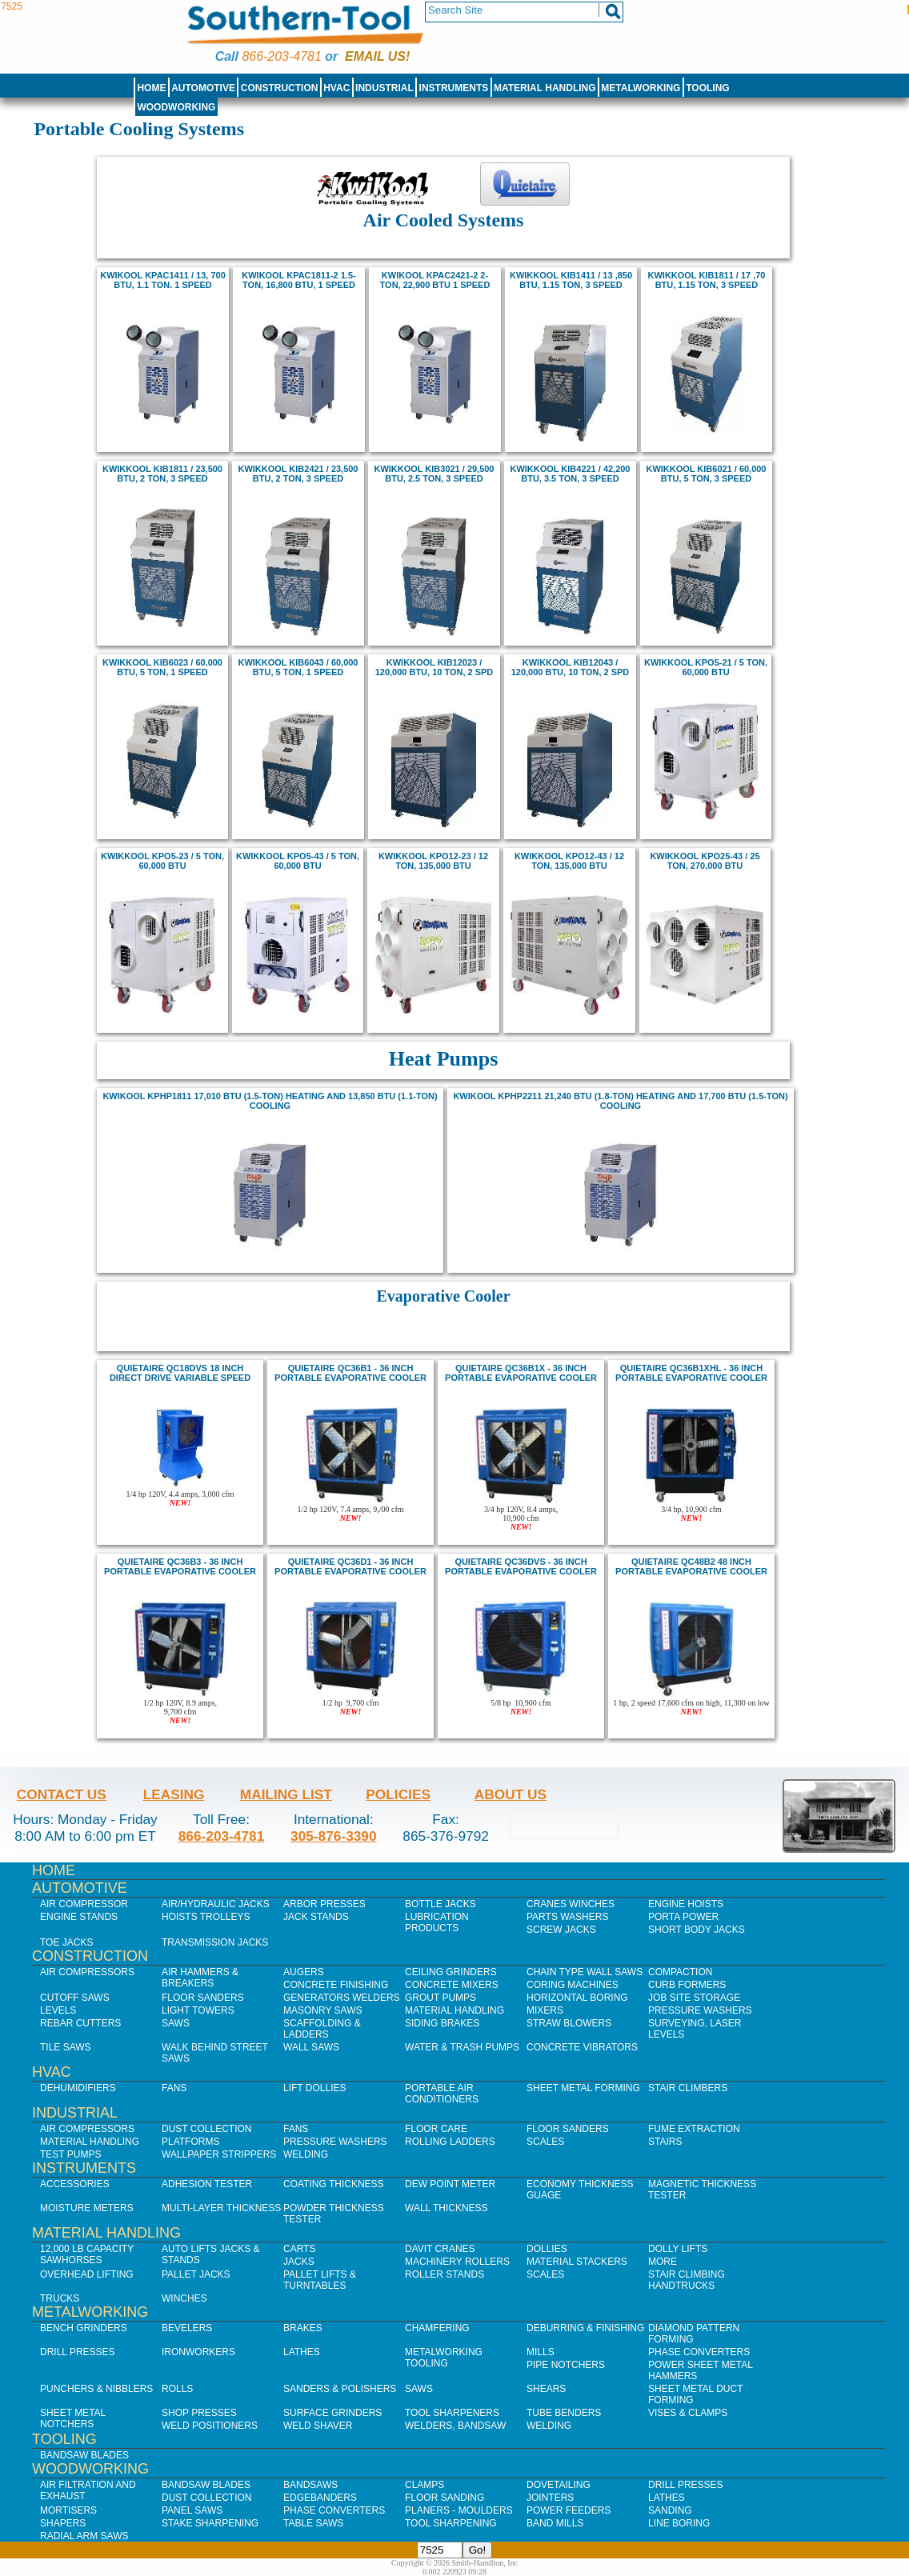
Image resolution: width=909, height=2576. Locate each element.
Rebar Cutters (80, 2023)
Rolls (177, 2388)
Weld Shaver (317, 2425)
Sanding (670, 2510)
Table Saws (313, 2523)
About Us (511, 1794)
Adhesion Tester (207, 2184)
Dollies (547, 2248)
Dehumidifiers (78, 2088)
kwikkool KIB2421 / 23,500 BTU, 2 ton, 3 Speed (298, 473)
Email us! (377, 56)
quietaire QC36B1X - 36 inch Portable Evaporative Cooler (521, 1372)
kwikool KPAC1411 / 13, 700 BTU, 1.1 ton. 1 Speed (162, 280)
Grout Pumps (440, 1997)
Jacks (298, 2261)
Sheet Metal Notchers (73, 2418)
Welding (305, 2154)
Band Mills (555, 2523)
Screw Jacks (561, 1929)
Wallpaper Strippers (219, 2154)
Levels (58, 2010)
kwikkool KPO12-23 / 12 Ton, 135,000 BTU (433, 860)
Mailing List (286, 1794)
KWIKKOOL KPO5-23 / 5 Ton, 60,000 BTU (162, 860)
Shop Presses (199, 2412)
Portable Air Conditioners (442, 2093)
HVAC (336, 88)
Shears (546, 2388)
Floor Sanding (444, 2497)
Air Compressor (84, 1904)
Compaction (680, 1972)
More (662, 2261)
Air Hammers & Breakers (200, 1977)
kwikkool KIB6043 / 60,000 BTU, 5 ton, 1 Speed (298, 667)
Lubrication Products (437, 1922)
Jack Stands (316, 1916)
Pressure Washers (700, 2010)
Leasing (174, 1794)
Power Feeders (569, 2510)
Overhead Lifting (87, 2274)
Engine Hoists (685, 1904)
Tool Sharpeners (452, 2412)
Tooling (707, 88)
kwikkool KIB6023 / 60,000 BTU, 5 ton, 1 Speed (162, 667)
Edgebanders (320, 2497)
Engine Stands (79, 1916)
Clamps (424, 2484)
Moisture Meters (87, 2208)
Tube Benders (564, 2412)
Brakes (302, 2328)
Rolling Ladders (450, 2141)
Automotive (203, 88)
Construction (279, 88)
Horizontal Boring (577, 1997)
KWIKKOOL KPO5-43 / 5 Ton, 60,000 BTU (297, 860)
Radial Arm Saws (84, 2536)
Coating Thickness (333, 2184)
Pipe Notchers (566, 2364)
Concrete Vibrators (582, 2047)
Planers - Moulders (459, 2510)
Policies (398, 1794)
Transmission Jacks (215, 1942)
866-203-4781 (281, 56)
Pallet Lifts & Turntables (319, 2280)
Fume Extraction (694, 2128)
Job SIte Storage (694, 1997)
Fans (174, 2088)
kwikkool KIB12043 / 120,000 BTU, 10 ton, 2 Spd (570, 667)
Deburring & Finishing (585, 2328)
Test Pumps (70, 2154)
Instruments (454, 88)
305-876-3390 (333, 1836)
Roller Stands (444, 2274)
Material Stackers (577, 2261)
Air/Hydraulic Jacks (216, 1904)
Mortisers (68, 2510)
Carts (299, 2248)
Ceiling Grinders (451, 1972)
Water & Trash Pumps (462, 2047)
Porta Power (683, 1916)
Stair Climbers (687, 2088)
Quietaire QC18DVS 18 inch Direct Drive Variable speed (180, 1372)
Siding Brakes (442, 2023)
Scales (545, 2141)
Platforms (190, 2141)
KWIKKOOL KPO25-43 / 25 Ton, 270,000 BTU (704, 860)
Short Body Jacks (696, 1929)
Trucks (59, 2298)
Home (151, 88)
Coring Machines (573, 1984)
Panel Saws (192, 2510)
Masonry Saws (322, 2010)
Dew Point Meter (450, 2184)
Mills (541, 2352)
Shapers (63, 2523)
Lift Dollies (314, 2088)
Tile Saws (65, 2047)
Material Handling (545, 88)
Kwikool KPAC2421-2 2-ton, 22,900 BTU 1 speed (435, 280)
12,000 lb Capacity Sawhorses (87, 2254)
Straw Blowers (569, 2023)
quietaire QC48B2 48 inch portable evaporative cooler (691, 1566)
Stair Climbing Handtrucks (686, 2280)
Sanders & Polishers (339, 2388)
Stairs (665, 2141)
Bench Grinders (83, 2328)
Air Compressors (87, 1972)
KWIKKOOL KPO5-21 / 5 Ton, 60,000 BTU (705, 667)
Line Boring (679, 2523)
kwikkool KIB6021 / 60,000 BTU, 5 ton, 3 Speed (707, 473)
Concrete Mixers (452, 1984)
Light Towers (198, 2010)
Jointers (550, 2497)
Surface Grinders (332, 2412)
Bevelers (187, 2328)
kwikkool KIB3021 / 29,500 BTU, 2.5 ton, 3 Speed (434, 473)
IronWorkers (198, 2352)
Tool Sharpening (451, 2523)
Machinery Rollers (457, 2261)
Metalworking (640, 88)
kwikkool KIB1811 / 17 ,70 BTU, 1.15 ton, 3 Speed (707, 280)
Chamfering (437, 2328)
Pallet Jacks (196, 2274)
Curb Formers (687, 1984)
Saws (176, 2023)
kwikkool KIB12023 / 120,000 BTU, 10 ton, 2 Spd (434, 667)
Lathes (301, 2352)
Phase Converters (699, 2352)
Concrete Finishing (335, 1984)
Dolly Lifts (677, 2248)
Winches (184, 2298)
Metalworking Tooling (444, 2357)
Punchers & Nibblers (96, 2388)
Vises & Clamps (687, 2412)
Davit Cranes (440, 2248)
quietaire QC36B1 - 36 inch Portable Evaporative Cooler (350, 1372)
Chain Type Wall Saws (585, 1972)
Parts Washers (567, 1916)
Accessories (75, 2184)
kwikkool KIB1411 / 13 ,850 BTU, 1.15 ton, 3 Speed (571, 280)
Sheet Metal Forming (583, 2088)
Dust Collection (206, 2128)
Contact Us (61, 1794)
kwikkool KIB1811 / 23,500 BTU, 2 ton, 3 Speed (162, 473)
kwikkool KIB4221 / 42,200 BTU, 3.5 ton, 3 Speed (571, 473)
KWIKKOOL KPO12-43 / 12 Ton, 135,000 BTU (569, 860)
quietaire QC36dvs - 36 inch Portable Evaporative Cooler (521, 1566)
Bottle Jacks (440, 1904)
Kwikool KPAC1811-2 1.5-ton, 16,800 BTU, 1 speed (298, 280)
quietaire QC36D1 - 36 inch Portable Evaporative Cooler (350, 1566)
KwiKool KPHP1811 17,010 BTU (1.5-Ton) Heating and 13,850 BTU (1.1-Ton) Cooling (269, 1100)
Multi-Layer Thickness (221, 2208)
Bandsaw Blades (84, 2455)
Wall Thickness (446, 2208)
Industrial (384, 88)
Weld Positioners (210, 2425)
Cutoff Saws (75, 1997)
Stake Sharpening (210, 2523)
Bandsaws (310, 2484)
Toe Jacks (66, 1942)
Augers (303, 1972)
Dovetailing (559, 2484)
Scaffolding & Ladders (322, 2029)
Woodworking (176, 107)
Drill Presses (77, 2352)
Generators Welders (341, 1997)
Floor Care (436, 2128)
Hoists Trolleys (206, 1916)
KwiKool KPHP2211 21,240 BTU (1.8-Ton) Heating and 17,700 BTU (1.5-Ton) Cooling (620, 1100)
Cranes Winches (571, 1904)
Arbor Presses (324, 1904)
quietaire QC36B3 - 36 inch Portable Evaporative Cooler (180, 1566)
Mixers (545, 2010)
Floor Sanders (203, 1997)
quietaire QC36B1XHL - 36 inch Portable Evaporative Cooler (691, 1372)
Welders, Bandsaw (455, 2425)
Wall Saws (311, 2047)
